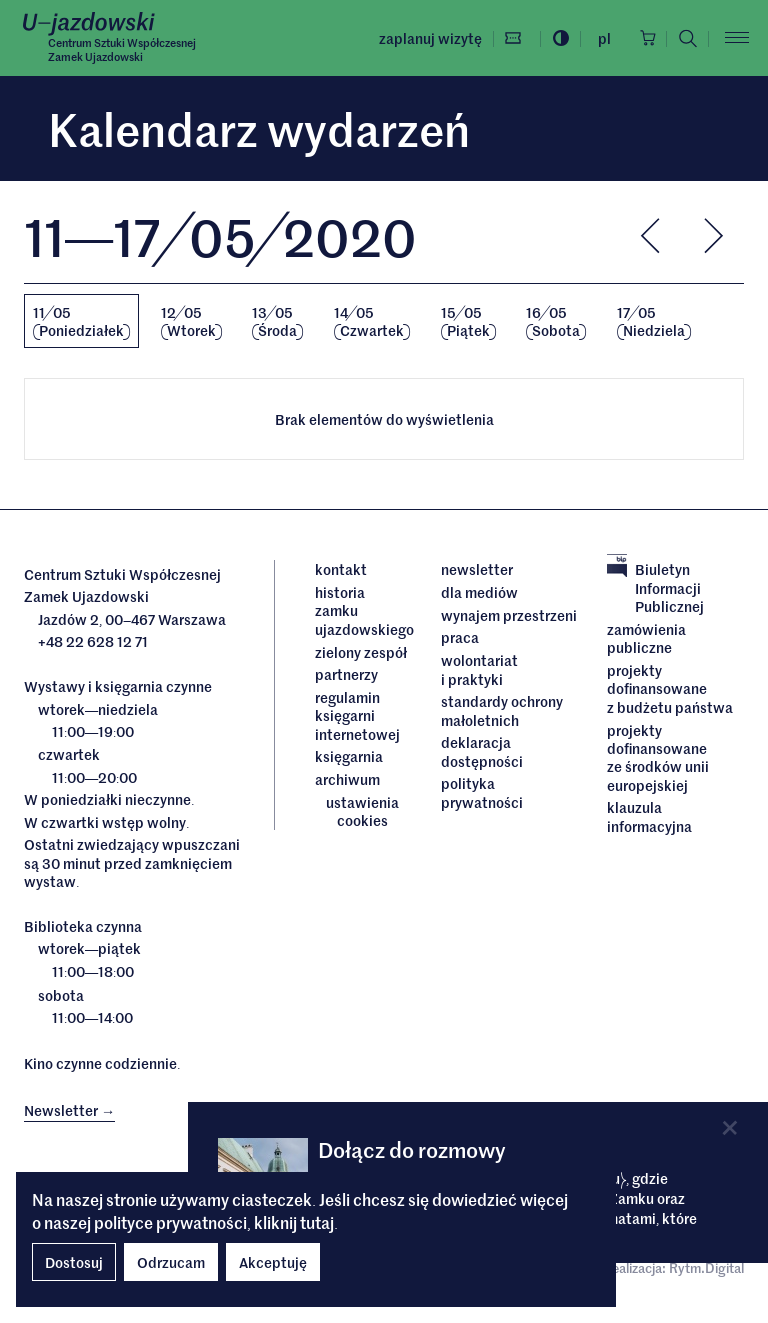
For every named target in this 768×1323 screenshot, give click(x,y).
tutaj (317, 1222)
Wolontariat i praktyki (479, 669)
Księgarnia (350, 756)
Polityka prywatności (482, 791)
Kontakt (341, 569)
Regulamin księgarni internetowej (357, 714)
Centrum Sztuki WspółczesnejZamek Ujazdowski (122, 50)
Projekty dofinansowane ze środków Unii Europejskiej (658, 756)
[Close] (730, 1127)
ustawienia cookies (362, 810)
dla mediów (479, 592)
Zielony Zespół (361, 651)
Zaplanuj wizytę (425, 38)
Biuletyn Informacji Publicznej (655, 587)
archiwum (347, 778)
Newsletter (477, 569)
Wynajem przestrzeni (509, 615)
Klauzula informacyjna (649, 815)
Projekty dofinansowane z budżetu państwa (670, 688)
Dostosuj (74, 1262)
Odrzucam (171, 1262)
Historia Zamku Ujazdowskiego (363, 610)
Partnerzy (346, 674)
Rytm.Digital (706, 1267)
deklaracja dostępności (482, 750)
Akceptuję (273, 1262)
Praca (460, 637)
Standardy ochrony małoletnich (502, 710)
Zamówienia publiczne (646, 638)
